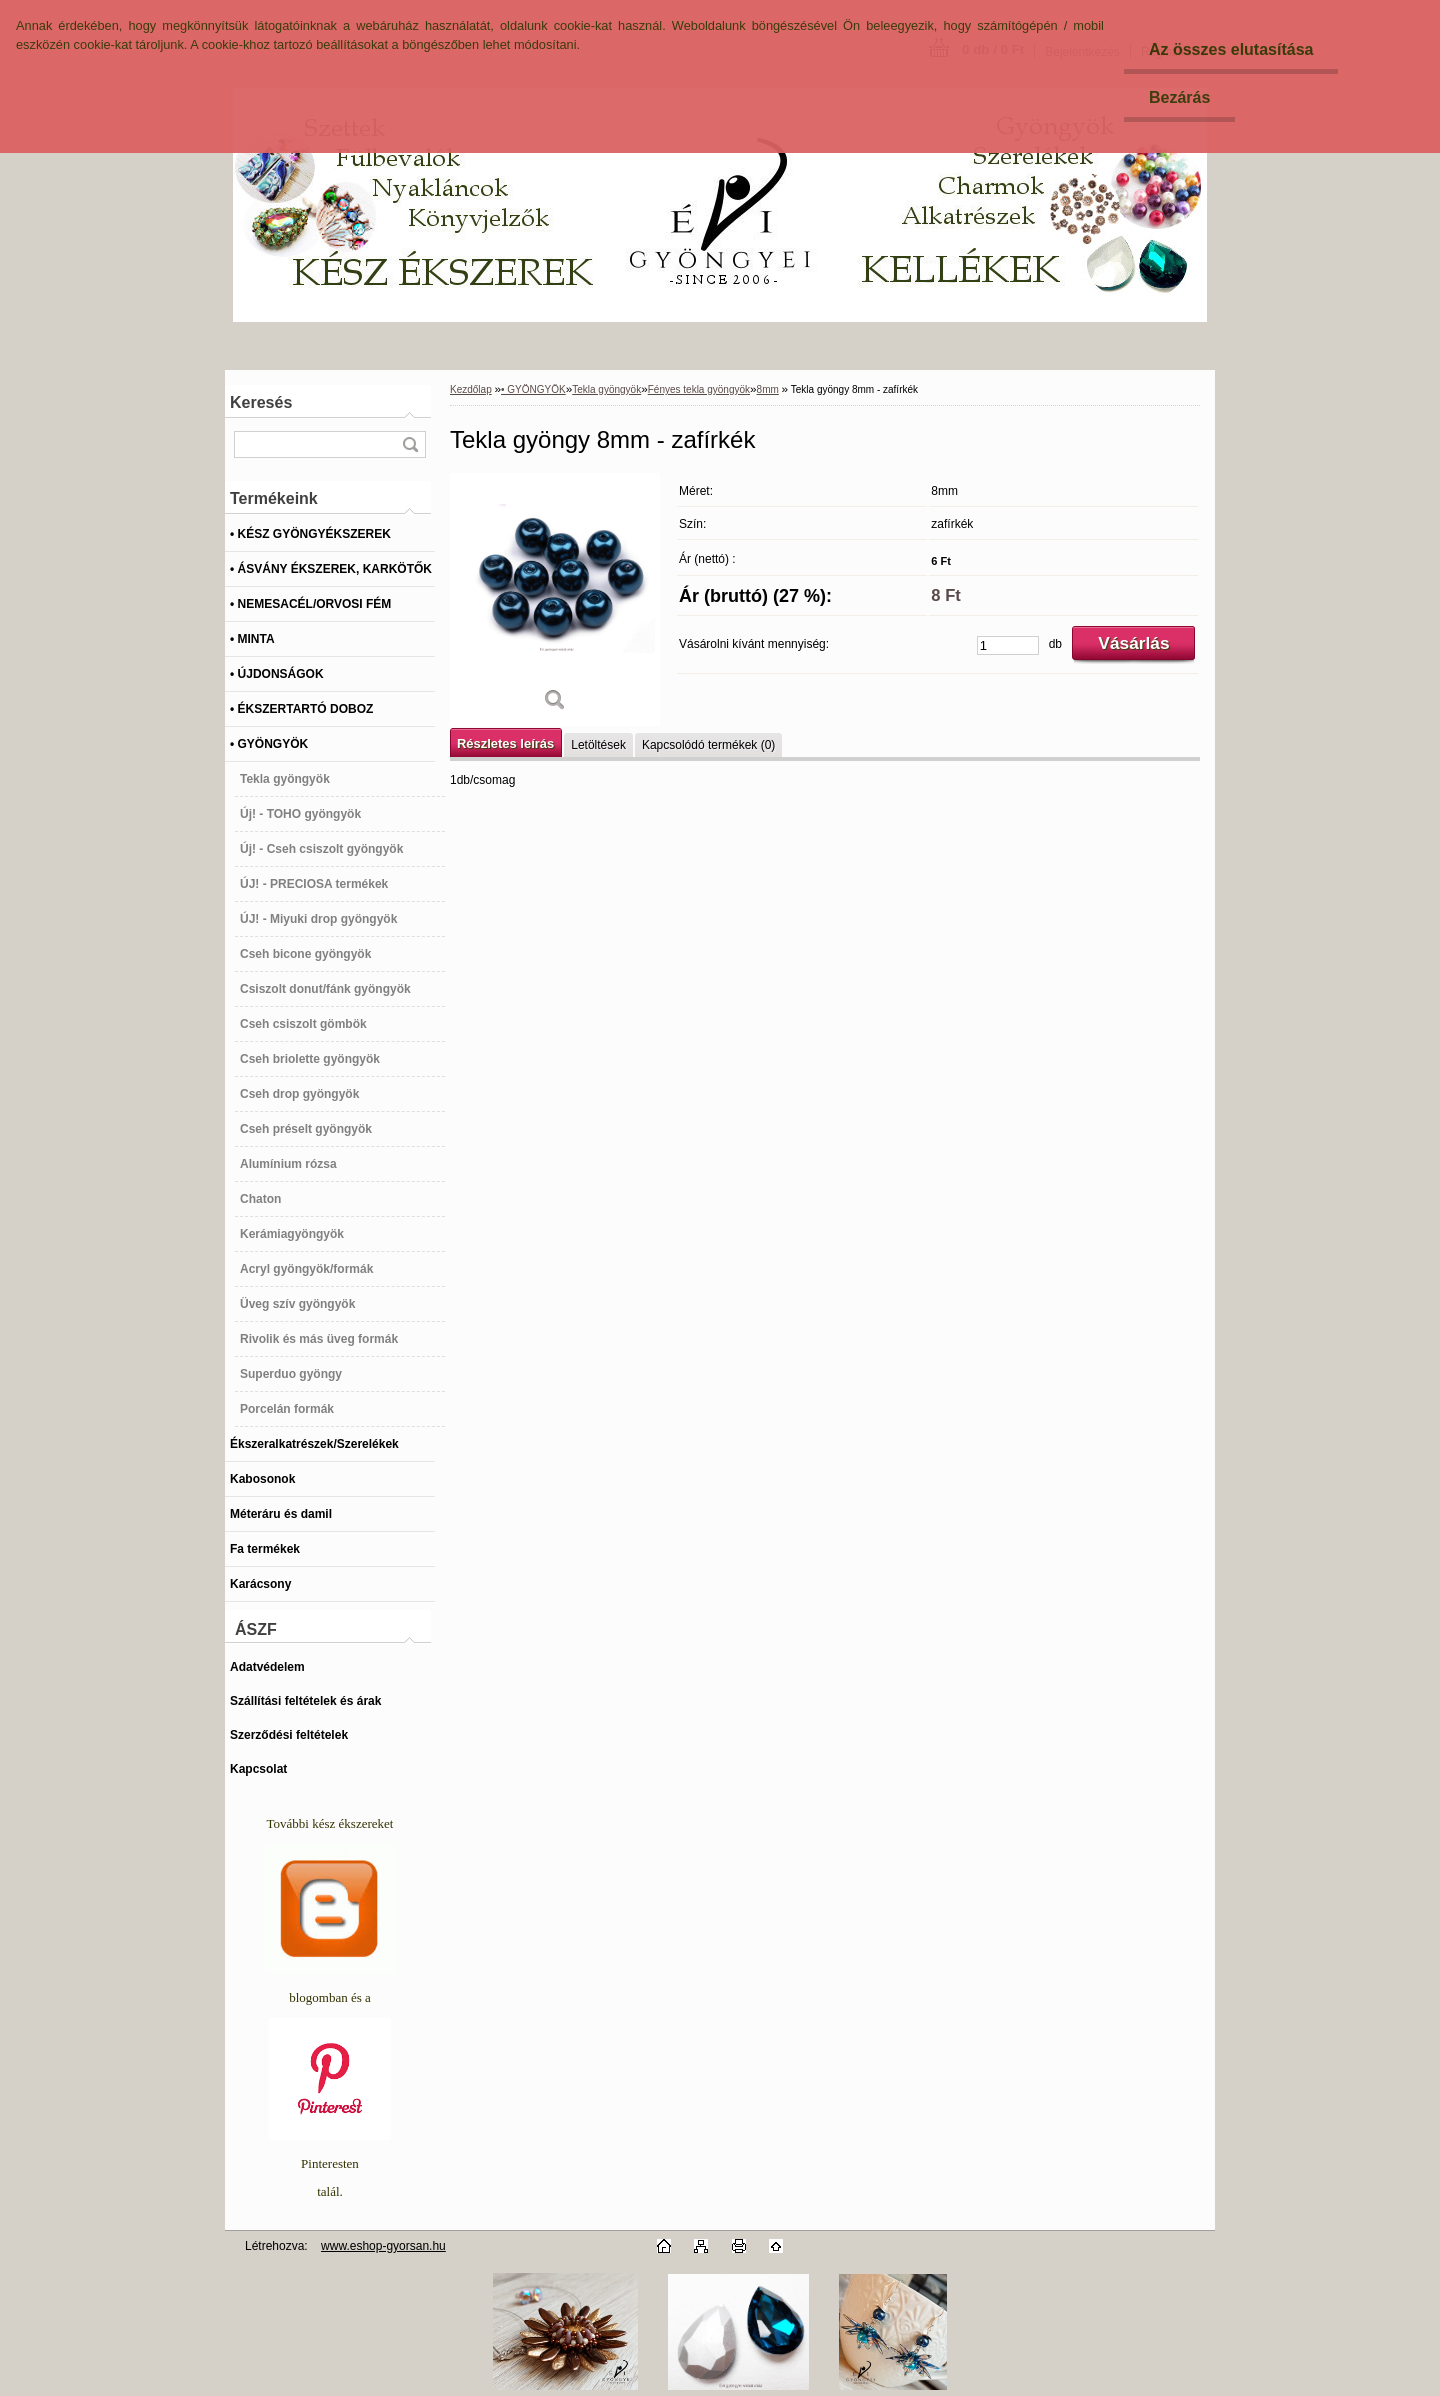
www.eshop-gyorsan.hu (383, 2246)
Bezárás (1179, 97)
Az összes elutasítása (1231, 49)
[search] (410, 444)
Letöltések (598, 745)
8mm (768, 389)
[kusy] (1008, 645)
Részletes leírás (505, 743)
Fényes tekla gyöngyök (699, 389)
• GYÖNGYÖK (533, 389)
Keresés (261, 402)
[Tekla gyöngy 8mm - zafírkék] (555, 599)
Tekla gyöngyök (606, 389)
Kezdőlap (471, 389)
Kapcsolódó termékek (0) (708, 745)
